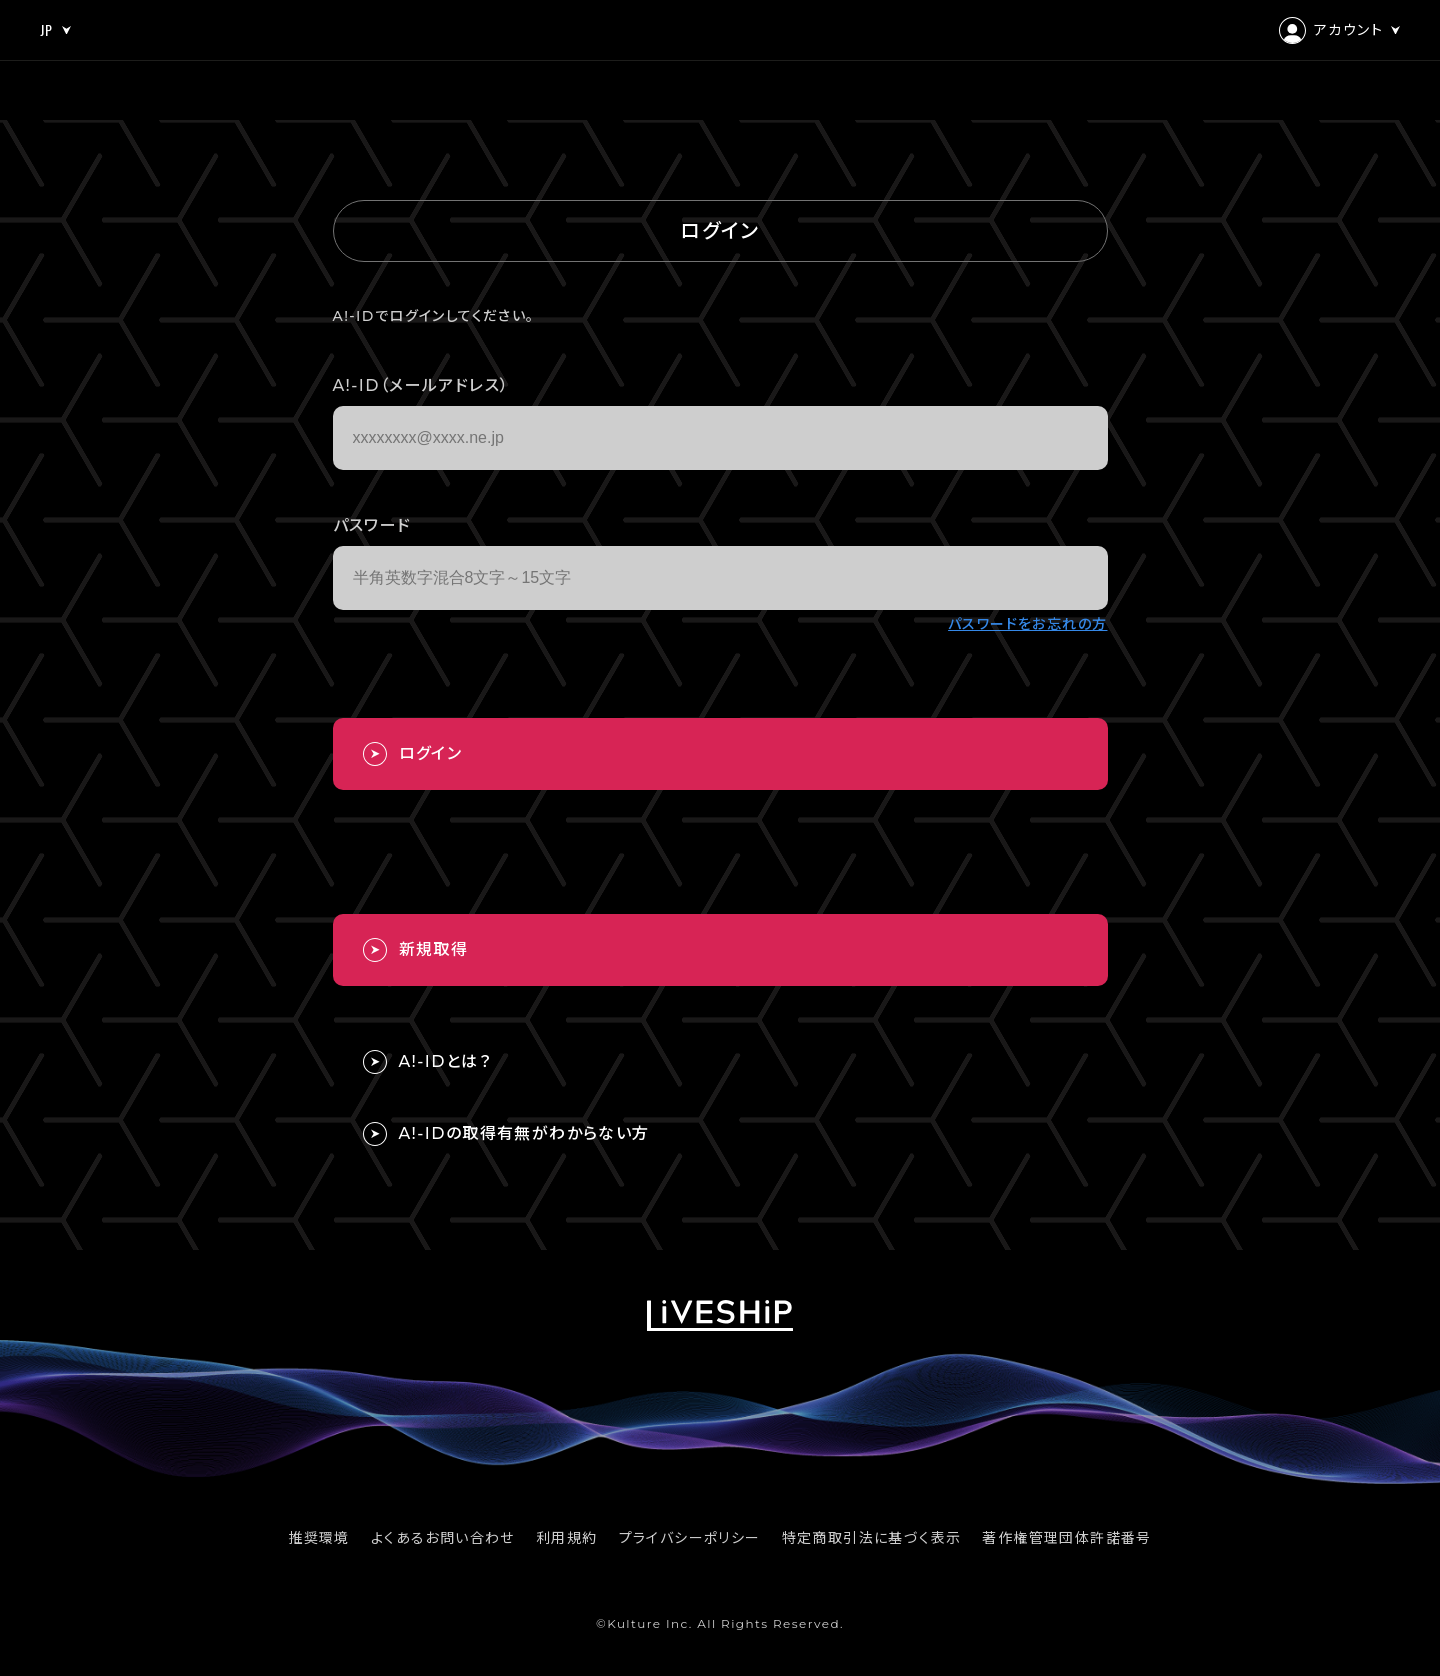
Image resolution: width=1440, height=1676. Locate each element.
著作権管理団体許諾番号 (1066, 1538)
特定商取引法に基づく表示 (872, 1538)
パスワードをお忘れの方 (1027, 624)
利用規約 (567, 1538)
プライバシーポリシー (690, 1538)
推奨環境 (319, 1538)
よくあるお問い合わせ (443, 1538)
